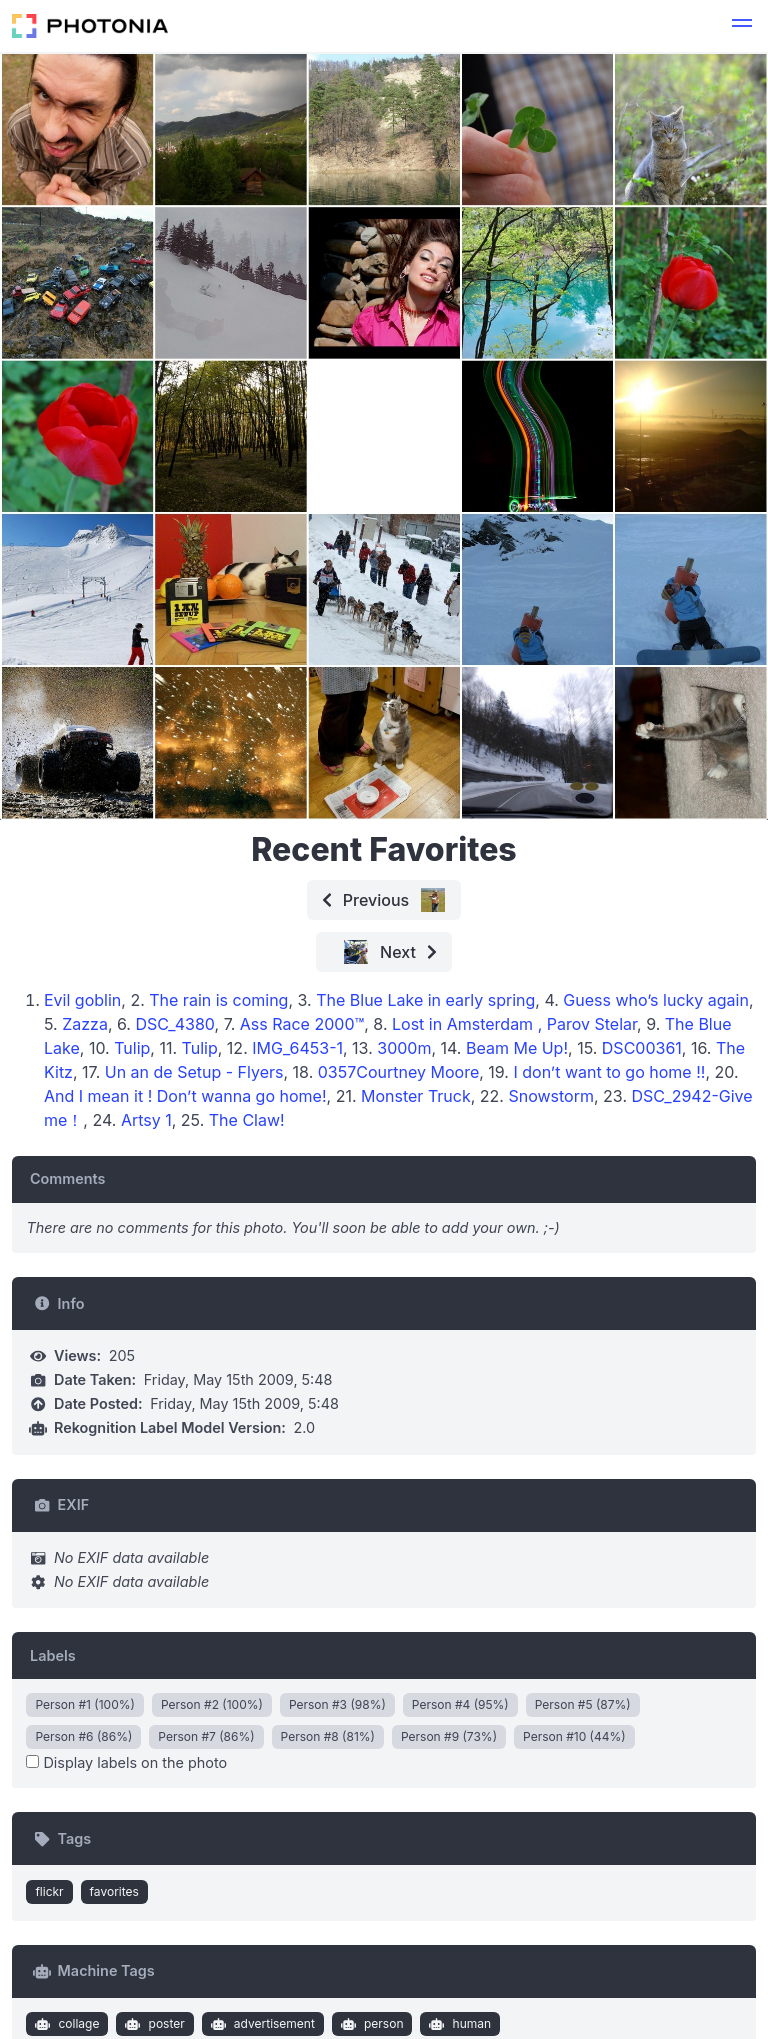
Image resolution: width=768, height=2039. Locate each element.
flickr (49, 1891)
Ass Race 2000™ (302, 1024)
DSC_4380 (174, 1024)
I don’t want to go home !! (609, 1072)
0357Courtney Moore (398, 1072)
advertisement (260, 2024)
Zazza (85, 1024)
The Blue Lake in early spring (425, 1000)
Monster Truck (416, 1096)
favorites (114, 1891)
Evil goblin (82, 1000)
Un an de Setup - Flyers (194, 1072)
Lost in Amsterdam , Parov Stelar (514, 1024)
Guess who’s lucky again (656, 1000)
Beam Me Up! (517, 1048)
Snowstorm (551, 1096)
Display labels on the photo (126, 1762)
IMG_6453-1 (297, 1048)
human (458, 2024)
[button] (742, 26)
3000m (404, 1048)
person (369, 2024)
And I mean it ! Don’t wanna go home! (185, 1096)
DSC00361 (642, 1048)
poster (153, 2024)
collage (65, 2024)
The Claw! (247, 1120)
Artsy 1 (146, 1120)
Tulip (132, 1048)
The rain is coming (218, 1000)
